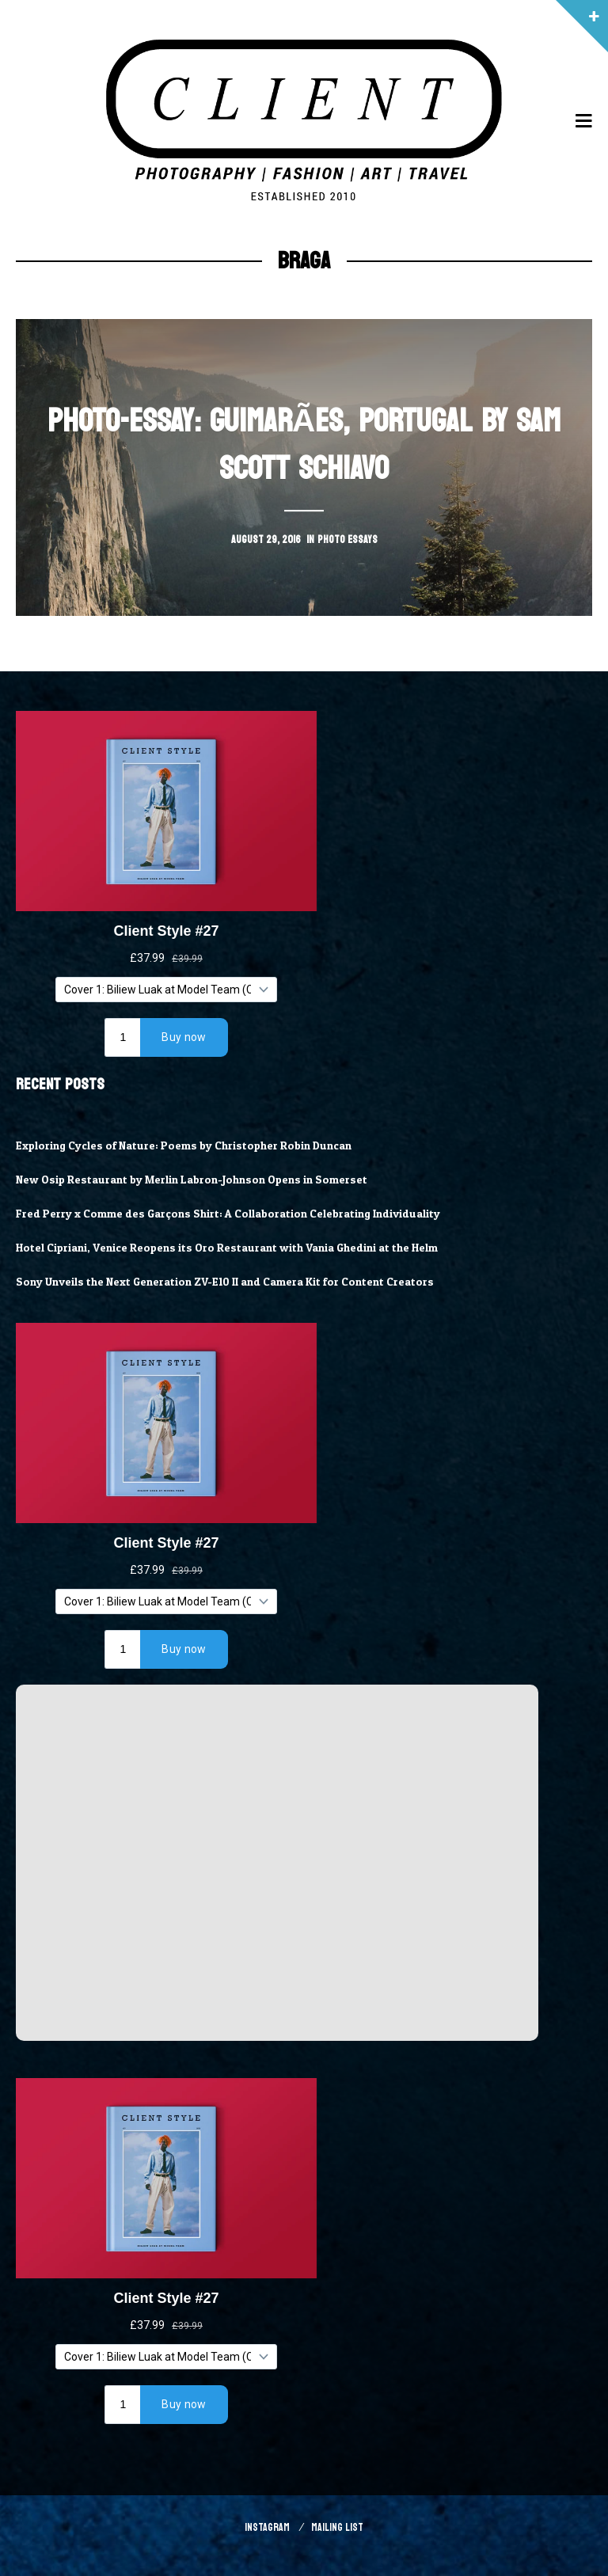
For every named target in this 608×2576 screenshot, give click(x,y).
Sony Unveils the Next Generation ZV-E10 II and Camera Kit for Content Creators (231, 1282)
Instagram (267, 2527)
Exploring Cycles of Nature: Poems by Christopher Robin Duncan (191, 1145)
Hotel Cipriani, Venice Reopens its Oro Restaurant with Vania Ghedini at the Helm (235, 1248)
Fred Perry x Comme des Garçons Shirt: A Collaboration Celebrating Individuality (235, 1213)
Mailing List (336, 2527)
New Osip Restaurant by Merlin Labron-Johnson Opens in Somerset (199, 1179)
